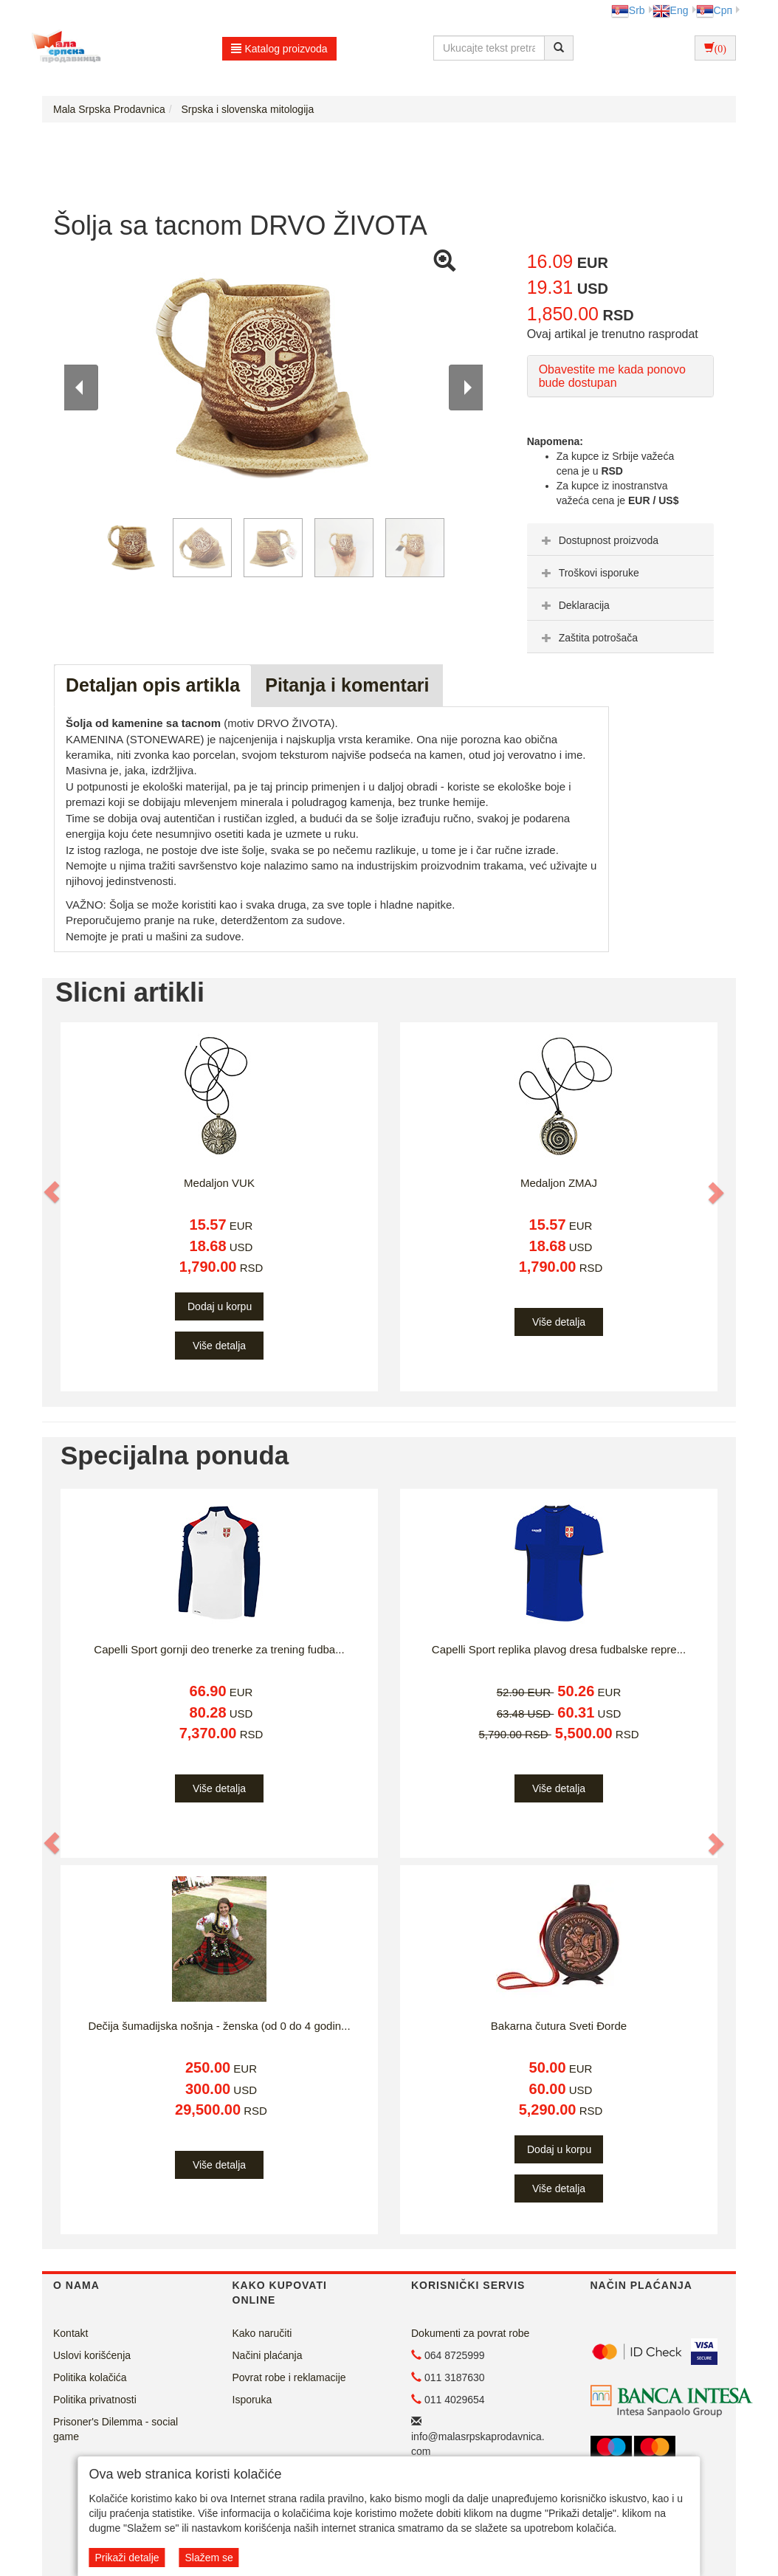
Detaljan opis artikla (153, 685)
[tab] (620, 539)
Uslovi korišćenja (92, 2355)
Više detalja (219, 1345)
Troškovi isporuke (588, 573)
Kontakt (70, 2333)
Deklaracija (574, 605)
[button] (52, 1192)
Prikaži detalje (126, 2557)
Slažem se (209, 2557)
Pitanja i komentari (347, 685)
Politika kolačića (90, 2377)
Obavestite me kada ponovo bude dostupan (612, 376)
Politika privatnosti (95, 2399)
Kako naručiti (262, 2333)
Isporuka (252, 2399)
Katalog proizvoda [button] (279, 49)
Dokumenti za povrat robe (470, 2333)
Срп (714, 10)
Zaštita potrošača (588, 638)
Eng (671, 10)
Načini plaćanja (268, 2355)
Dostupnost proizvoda (598, 540)
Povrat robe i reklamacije (289, 2377)
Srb (628, 10)
